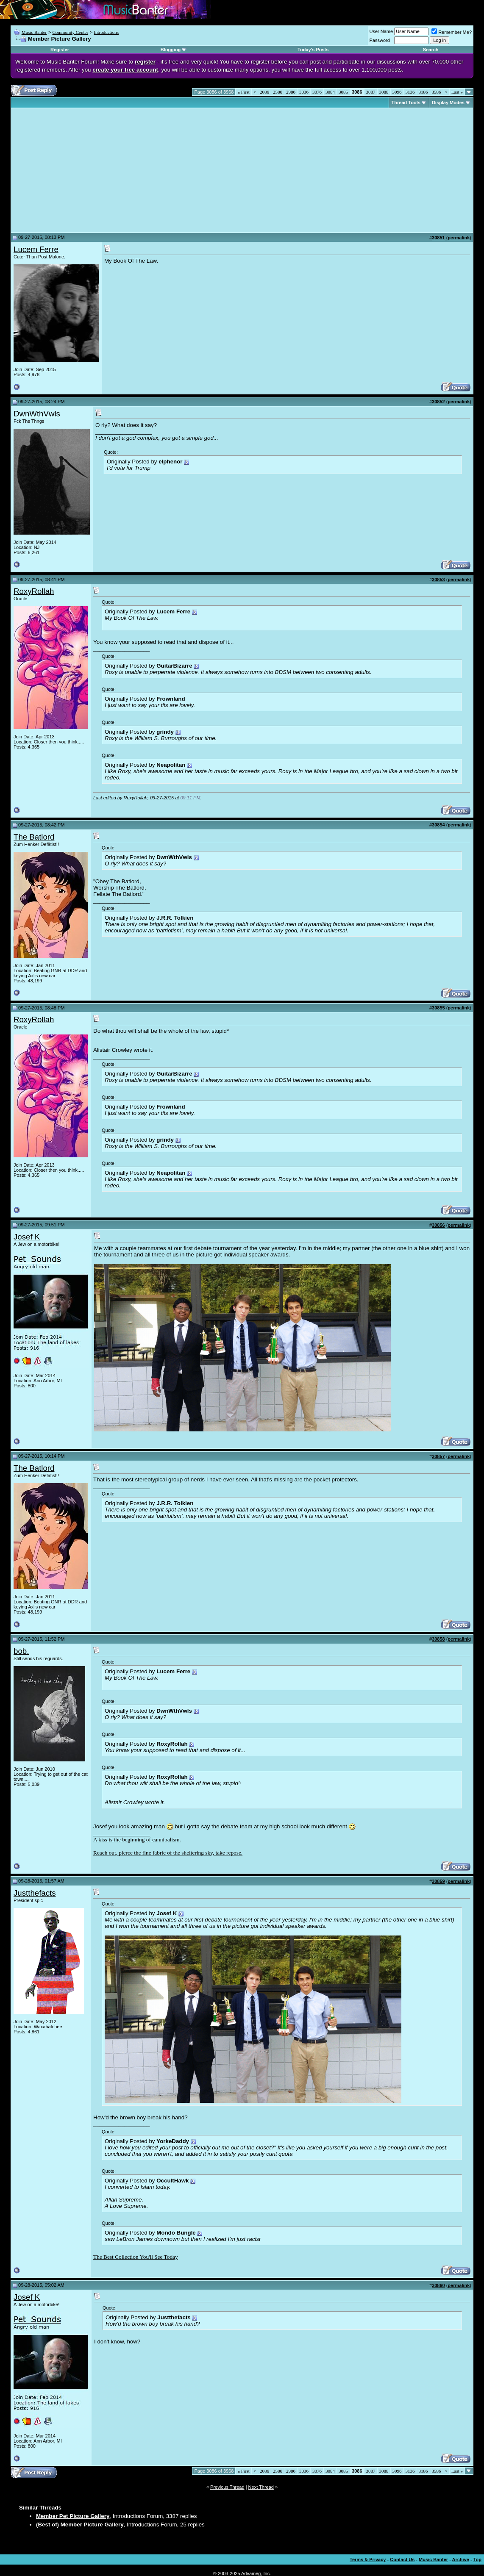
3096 (397, 91)
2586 (277, 91)
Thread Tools (406, 102)
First (243, 91)
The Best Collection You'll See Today (135, 2257)
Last (457, 91)
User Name (381, 31)
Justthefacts (35, 1892)
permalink (459, 237)
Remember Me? (451, 32)
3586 (436, 91)
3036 (304, 91)
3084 (330, 91)
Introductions (106, 32)
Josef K (27, 1236)
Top (477, 2559)
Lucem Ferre (36, 249)
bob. (21, 1651)
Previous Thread (227, 2487)
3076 (317, 91)
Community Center (70, 32)
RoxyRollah (34, 591)
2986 (290, 91)
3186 (423, 91)
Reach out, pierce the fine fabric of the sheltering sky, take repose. (167, 1853)
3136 (410, 91)
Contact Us (402, 2559)
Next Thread (261, 2487)
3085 (343, 91)
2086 (264, 91)
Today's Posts (313, 49)
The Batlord (34, 836)
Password (380, 40)
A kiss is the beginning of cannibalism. (137, 1839)
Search (431, 49)
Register (59, 49)
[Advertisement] (85, 170)
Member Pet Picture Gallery (72, 2516)
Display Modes (448, 102)
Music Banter (34, 32)
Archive (460, 2559)
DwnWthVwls (37, 413)
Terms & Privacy (368, 2559)
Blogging (171, 49)
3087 (371, 91)
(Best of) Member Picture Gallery (80, 2524)
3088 (384, 91)
